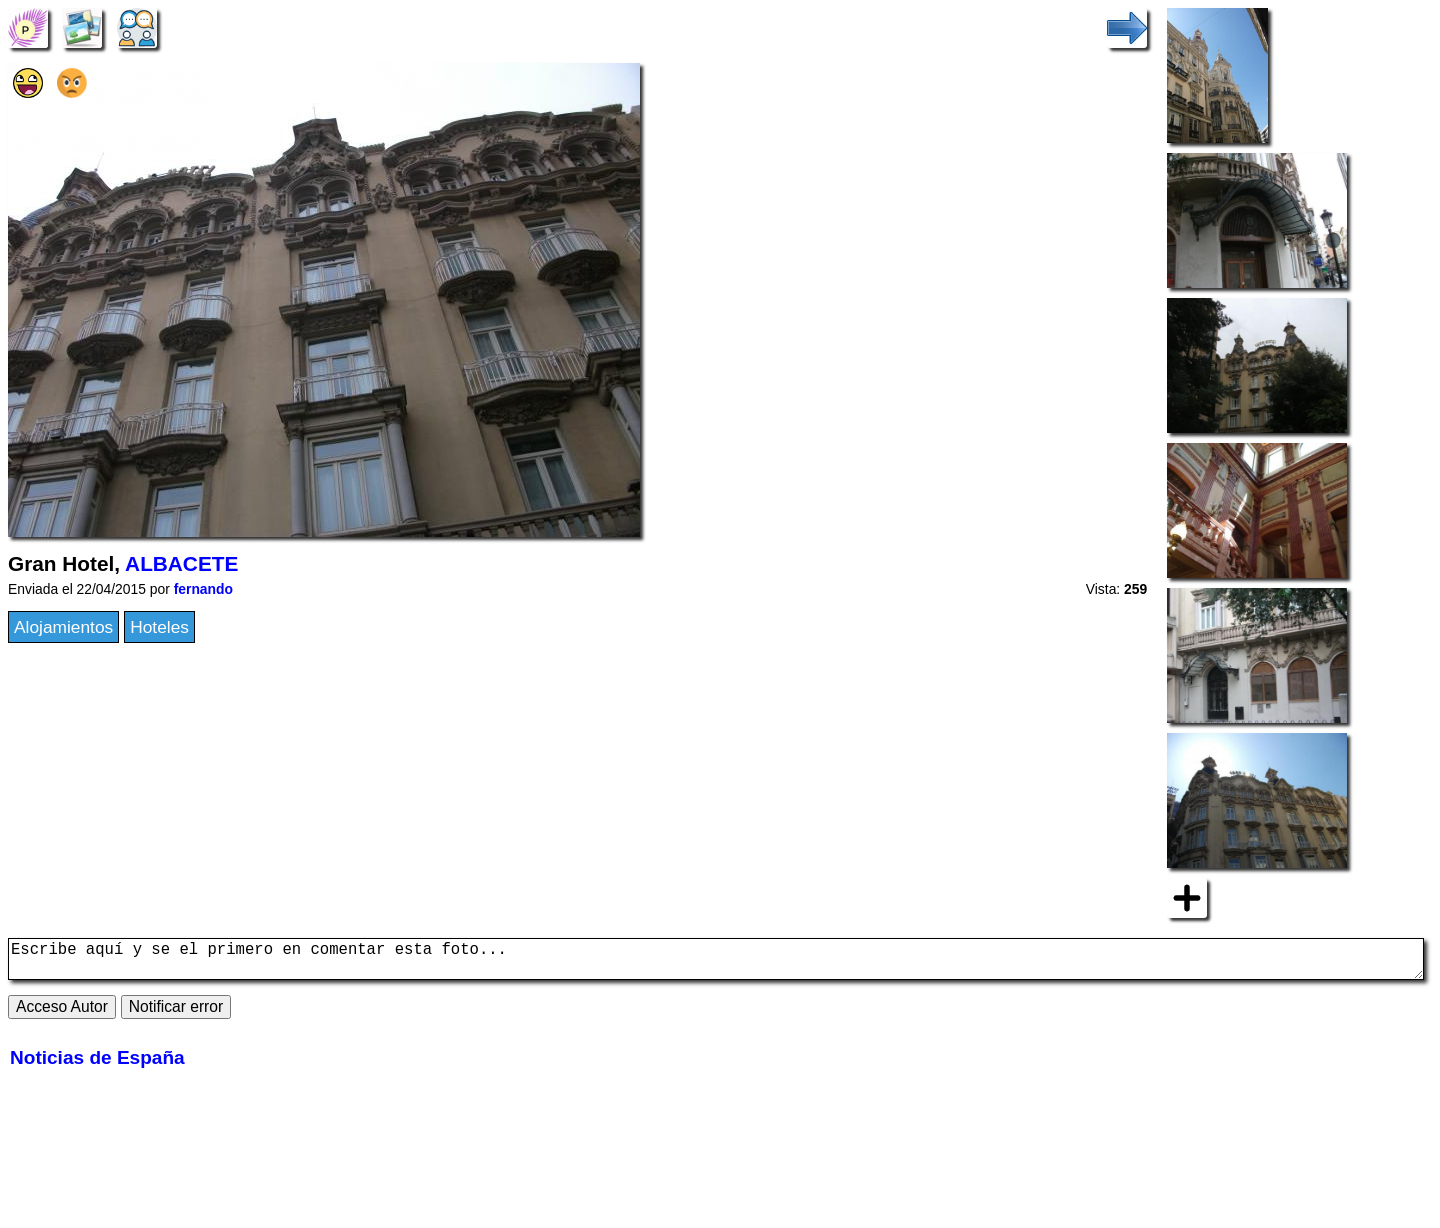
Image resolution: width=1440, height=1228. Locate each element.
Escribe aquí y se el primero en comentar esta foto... (716, 963)
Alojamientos (63, 627)
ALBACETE (181, 563)
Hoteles (159, 627)
